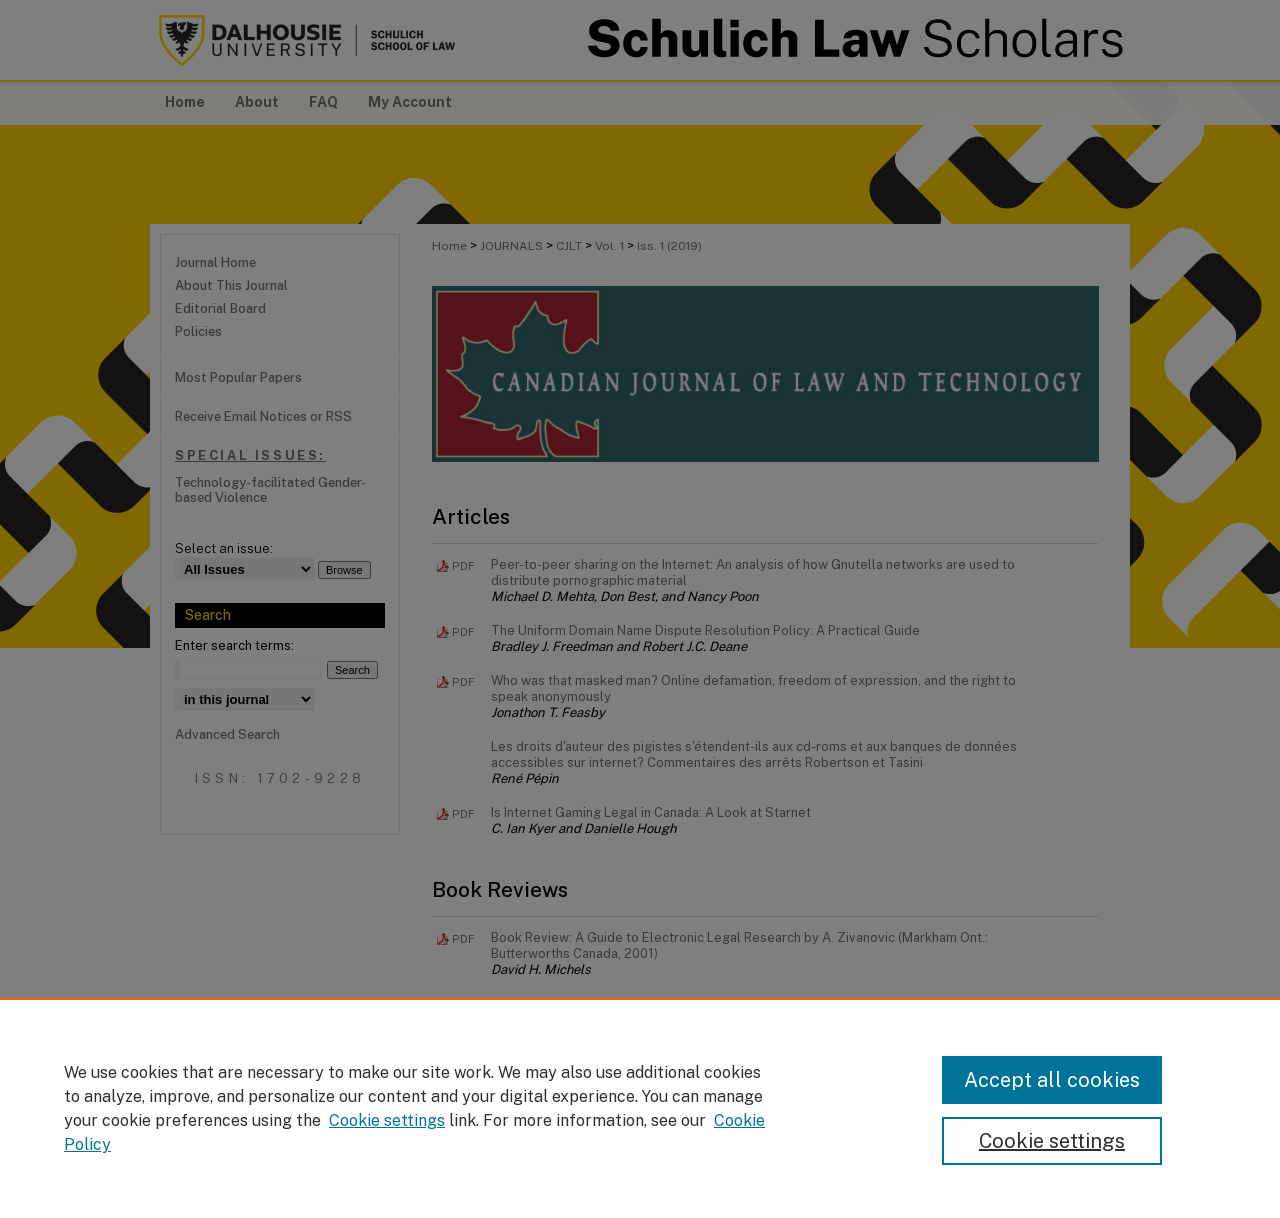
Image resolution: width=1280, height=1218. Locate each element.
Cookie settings (387, 1120)
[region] (640, 1108)
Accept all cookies (1052, 1080)
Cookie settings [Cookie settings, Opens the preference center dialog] (1052, 1141)
